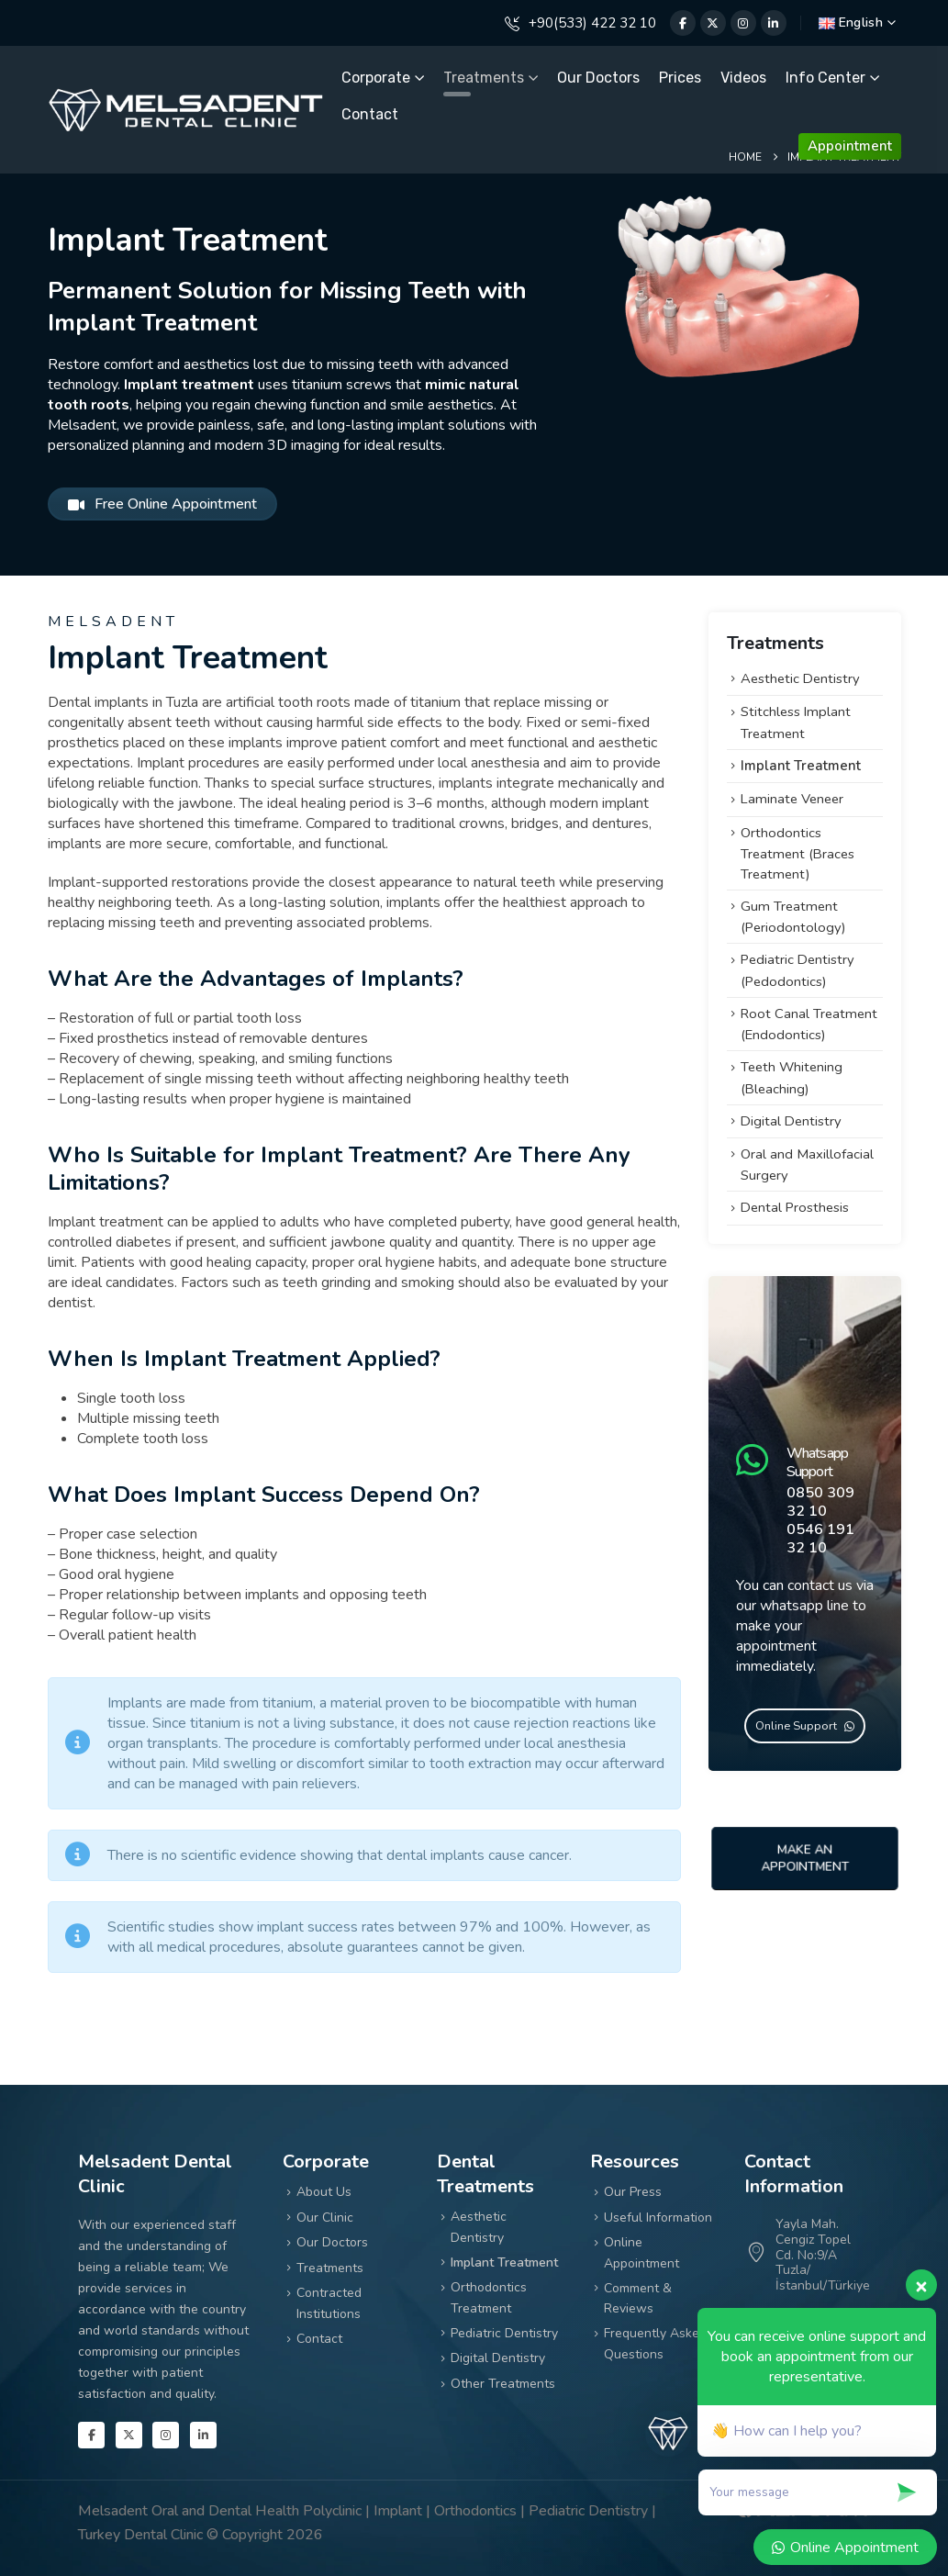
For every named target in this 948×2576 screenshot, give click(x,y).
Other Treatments (503, 2383)
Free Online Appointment (162, 504)
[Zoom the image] (185, 97)
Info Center (825, 77)
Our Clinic (324, 2217)
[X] (713, 23)
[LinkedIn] (773, 23)
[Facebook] (683, 23)
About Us (323, 2192)
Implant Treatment (801, 765)
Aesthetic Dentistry (800, 678)
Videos (743, 77)
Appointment (850, 146)
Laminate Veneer (792, 799)
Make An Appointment (804, 1858)
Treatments (483, 77)
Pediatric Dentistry (504, 2333)
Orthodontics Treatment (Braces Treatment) (797, 853)
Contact (369, 114)
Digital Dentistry (791, 1121)
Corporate (375, 77)
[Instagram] (743, 23)
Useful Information (658, 2217)
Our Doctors (598, 77)
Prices (680, 77)
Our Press (633, 2192)
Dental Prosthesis (795, 1207)
